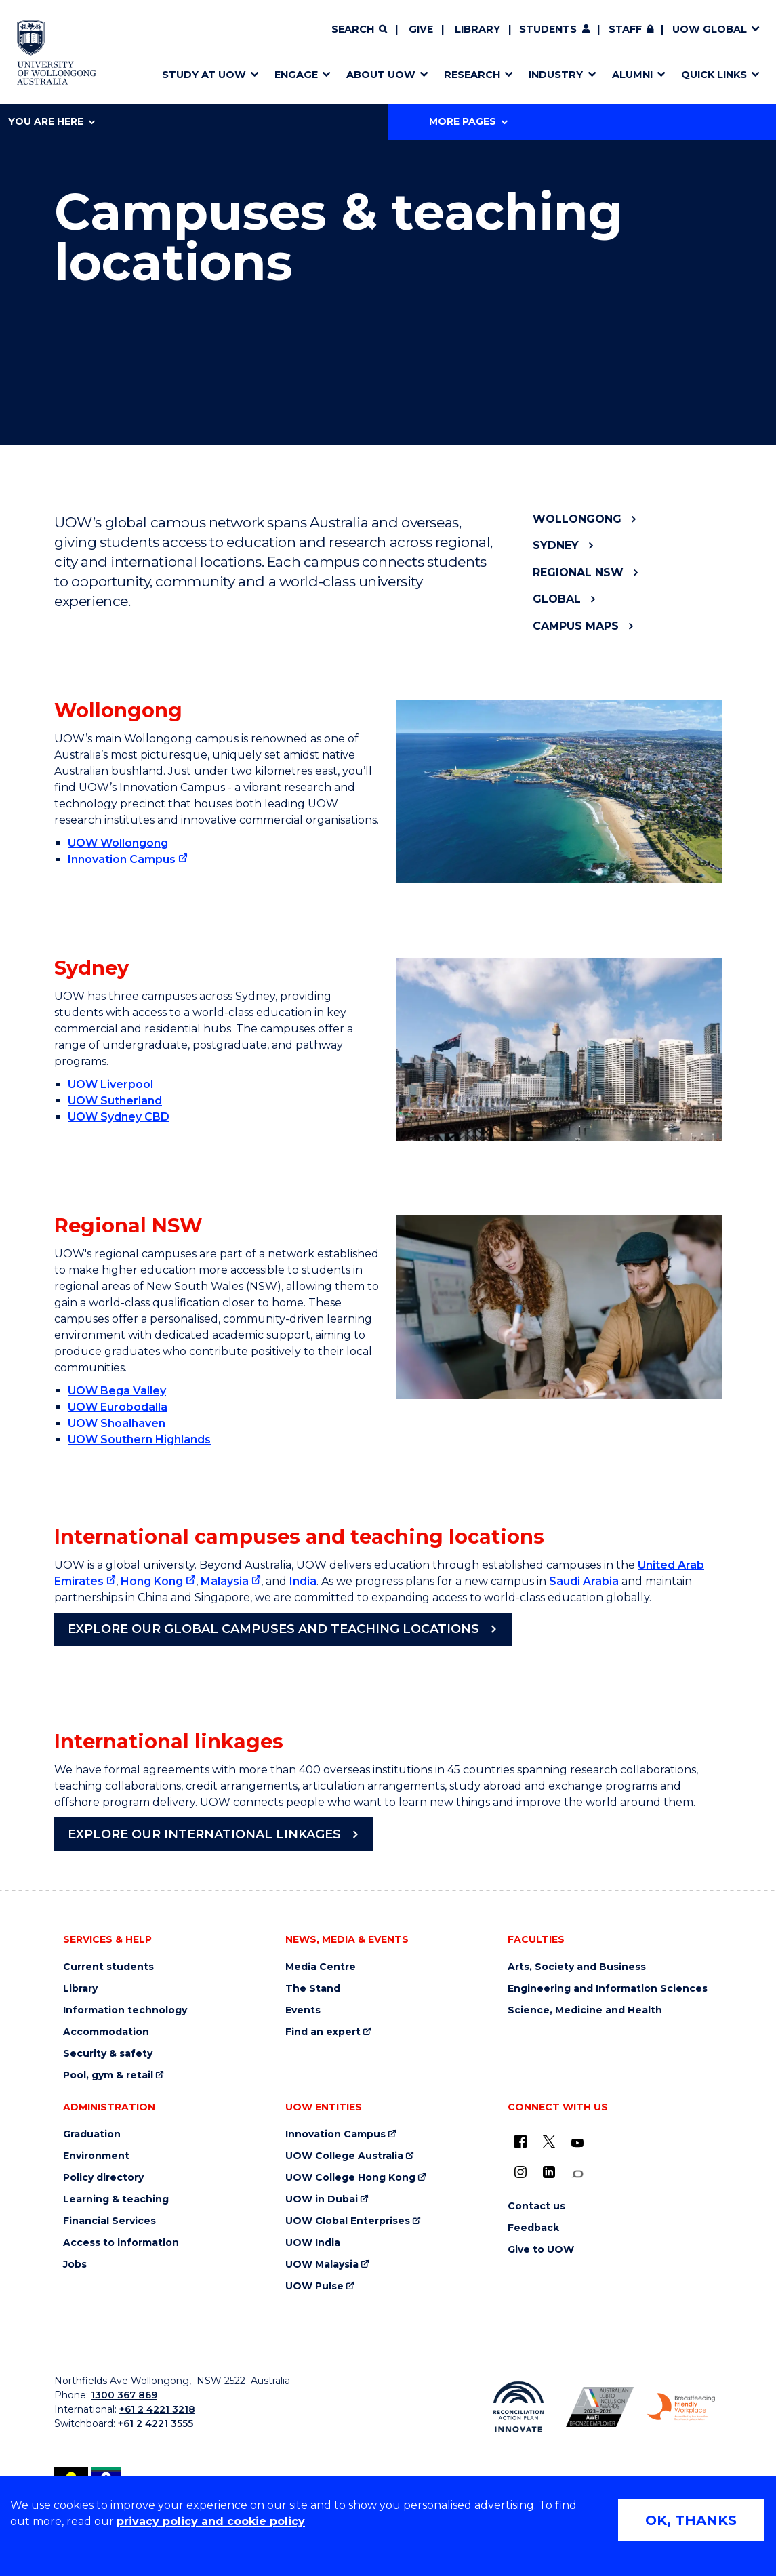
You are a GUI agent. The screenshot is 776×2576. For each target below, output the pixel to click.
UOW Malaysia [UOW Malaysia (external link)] (322, 2264)
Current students (108, 1967)
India (302, 1581)
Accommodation (106, 2032)
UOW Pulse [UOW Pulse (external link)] (314, 2286)
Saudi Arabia (584, 1581)
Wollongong (577, 518)
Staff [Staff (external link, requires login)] (625, 29)
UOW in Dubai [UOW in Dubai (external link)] (321, 2199)
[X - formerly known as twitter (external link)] (549, 2141)
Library (477, 29)
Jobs (75, 2264)
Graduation (92, 2134)
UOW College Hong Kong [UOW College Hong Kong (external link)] (350, 2177)
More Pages (468, 121)
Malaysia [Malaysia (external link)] (225, 1581)
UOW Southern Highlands (139, 1439)
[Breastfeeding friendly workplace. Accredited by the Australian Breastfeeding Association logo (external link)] (681, 2406)
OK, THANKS (691, 2520)
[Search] (359, 30)
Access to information (121, 2243)
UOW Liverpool (110, 1084)
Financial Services (109, 2221)
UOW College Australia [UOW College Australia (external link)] (344, 2156)
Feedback (533, 2228)
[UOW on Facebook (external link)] (520, 2141)
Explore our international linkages (204, 1834)
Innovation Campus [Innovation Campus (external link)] (122, 859)
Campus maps (576, 626)
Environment (96, 2156)
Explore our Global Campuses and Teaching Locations (273, 1629)
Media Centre (320, 1967)
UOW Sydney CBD (118, 1116)
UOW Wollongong (118, 843)
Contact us (536, 2206)
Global (557, 598)
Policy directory (103, 2177)
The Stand (312, 1988)
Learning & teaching (116, 2199)
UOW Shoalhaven (116, 1423)
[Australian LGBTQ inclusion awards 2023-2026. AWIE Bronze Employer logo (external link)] (600, 2406)
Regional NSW (578, 572)
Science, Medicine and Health (585, 2010)
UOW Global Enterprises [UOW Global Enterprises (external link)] (347, 2221)
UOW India (312, 2243)
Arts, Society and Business (577, 1967)
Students (548, 29)
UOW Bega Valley (117, 1390)
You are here (51, 121)
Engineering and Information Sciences (608, 1988)
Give (421, 29)
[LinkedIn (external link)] (549, 2172)
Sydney (556, 545)
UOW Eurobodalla (117, 1407)
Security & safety (107, 2053)
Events (303, 2010)
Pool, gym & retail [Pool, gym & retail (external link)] (108, 2075)
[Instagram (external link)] (520, 2172)
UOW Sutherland (115, 1100)
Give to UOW (541, 2249)
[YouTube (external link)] (577, 2143)
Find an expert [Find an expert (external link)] (323, 2032)
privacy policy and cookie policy (211, 2521)
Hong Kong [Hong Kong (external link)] (152, 1581)
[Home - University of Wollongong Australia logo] (56, 52)
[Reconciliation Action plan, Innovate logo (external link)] (518, 2406)
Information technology (125, 2010)
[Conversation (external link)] (577, 2174)
